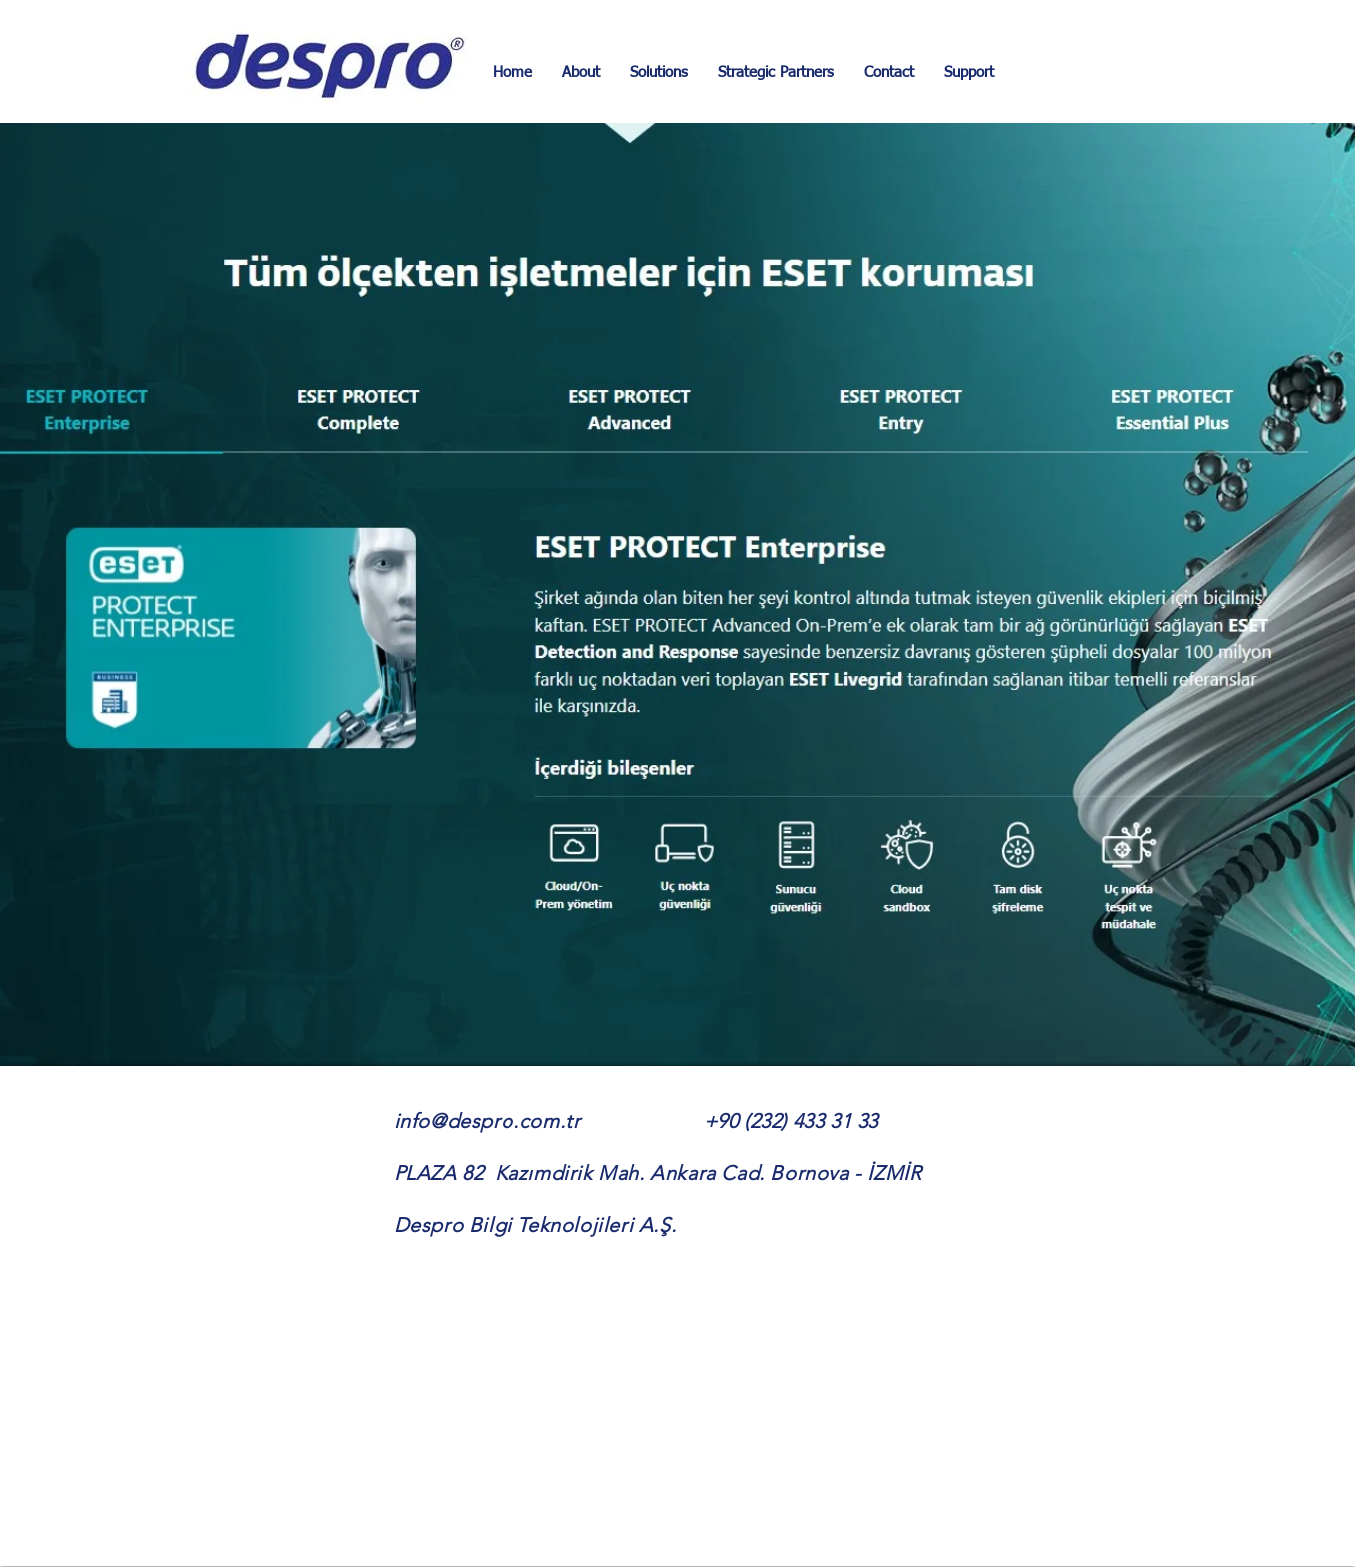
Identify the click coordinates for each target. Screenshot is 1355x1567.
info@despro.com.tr (487, 1121)
